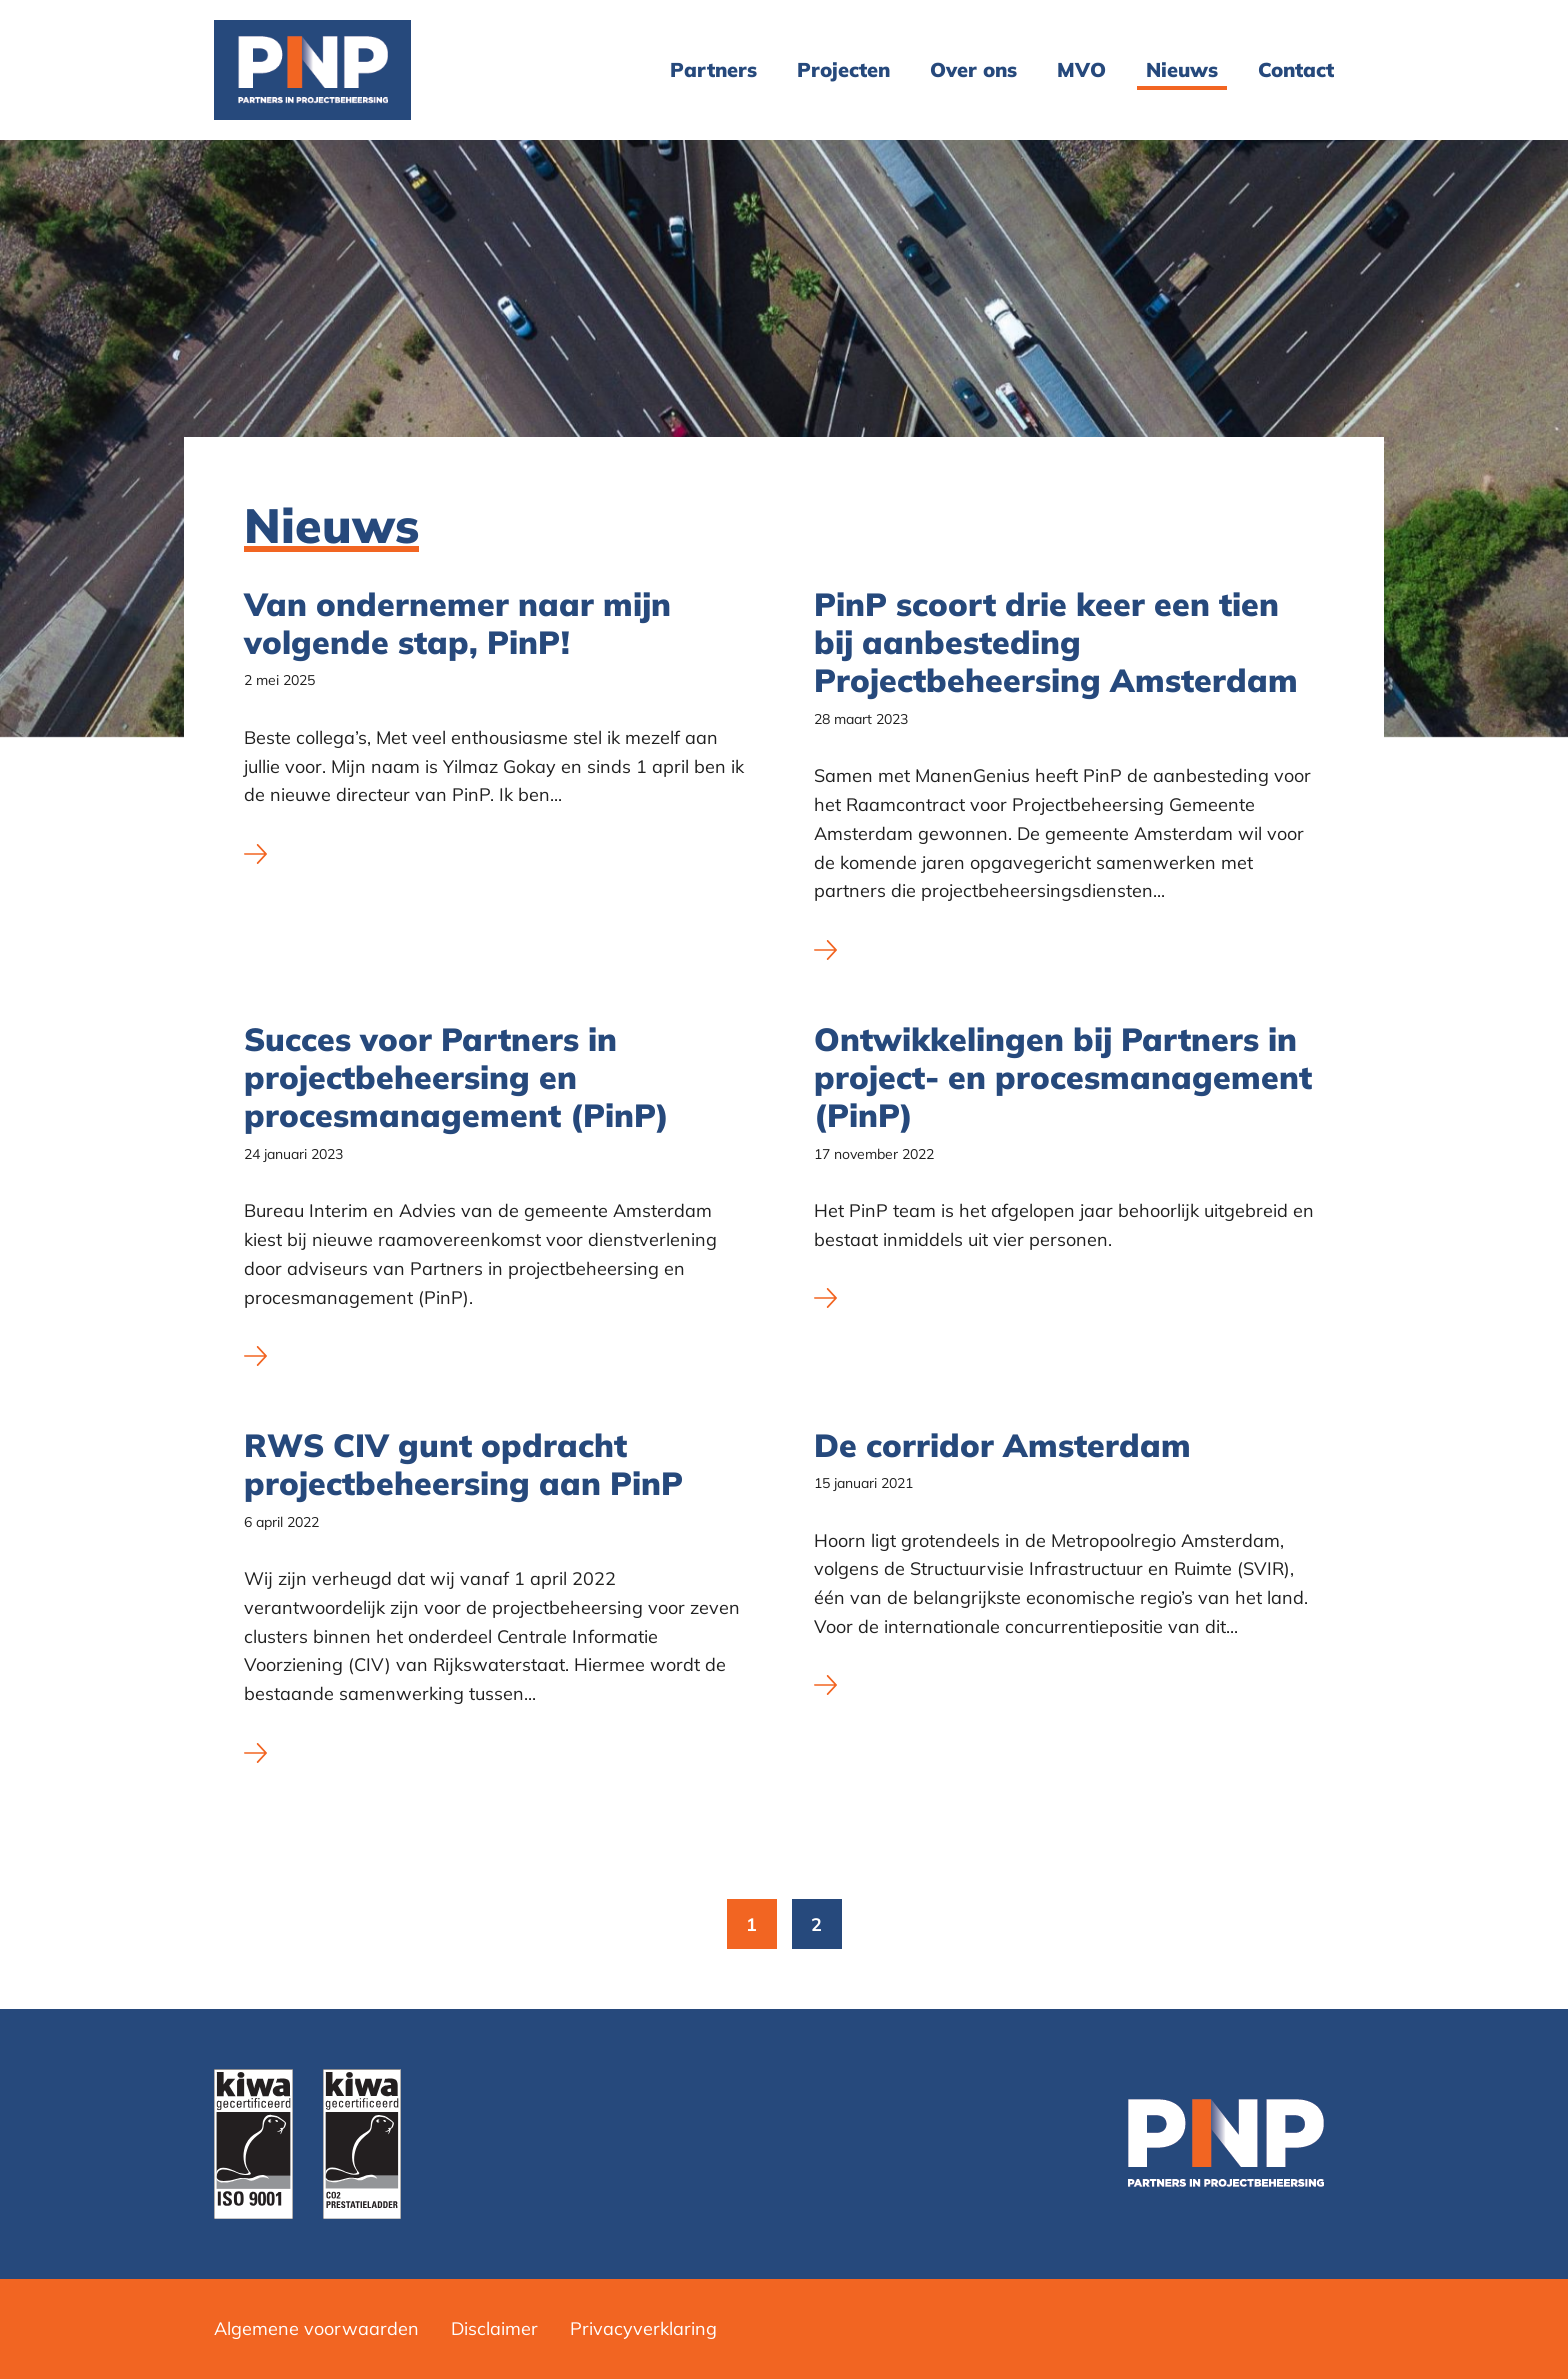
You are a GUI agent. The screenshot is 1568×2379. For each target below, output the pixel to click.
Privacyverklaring (643, 2328)
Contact (1296, 69)
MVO (1081, 69)
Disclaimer (494, 2328)
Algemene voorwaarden (316, 2328)
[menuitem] (713, 70)
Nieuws (1182, 69)
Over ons (973, 69)
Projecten (843, 69)
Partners (713, 69)
